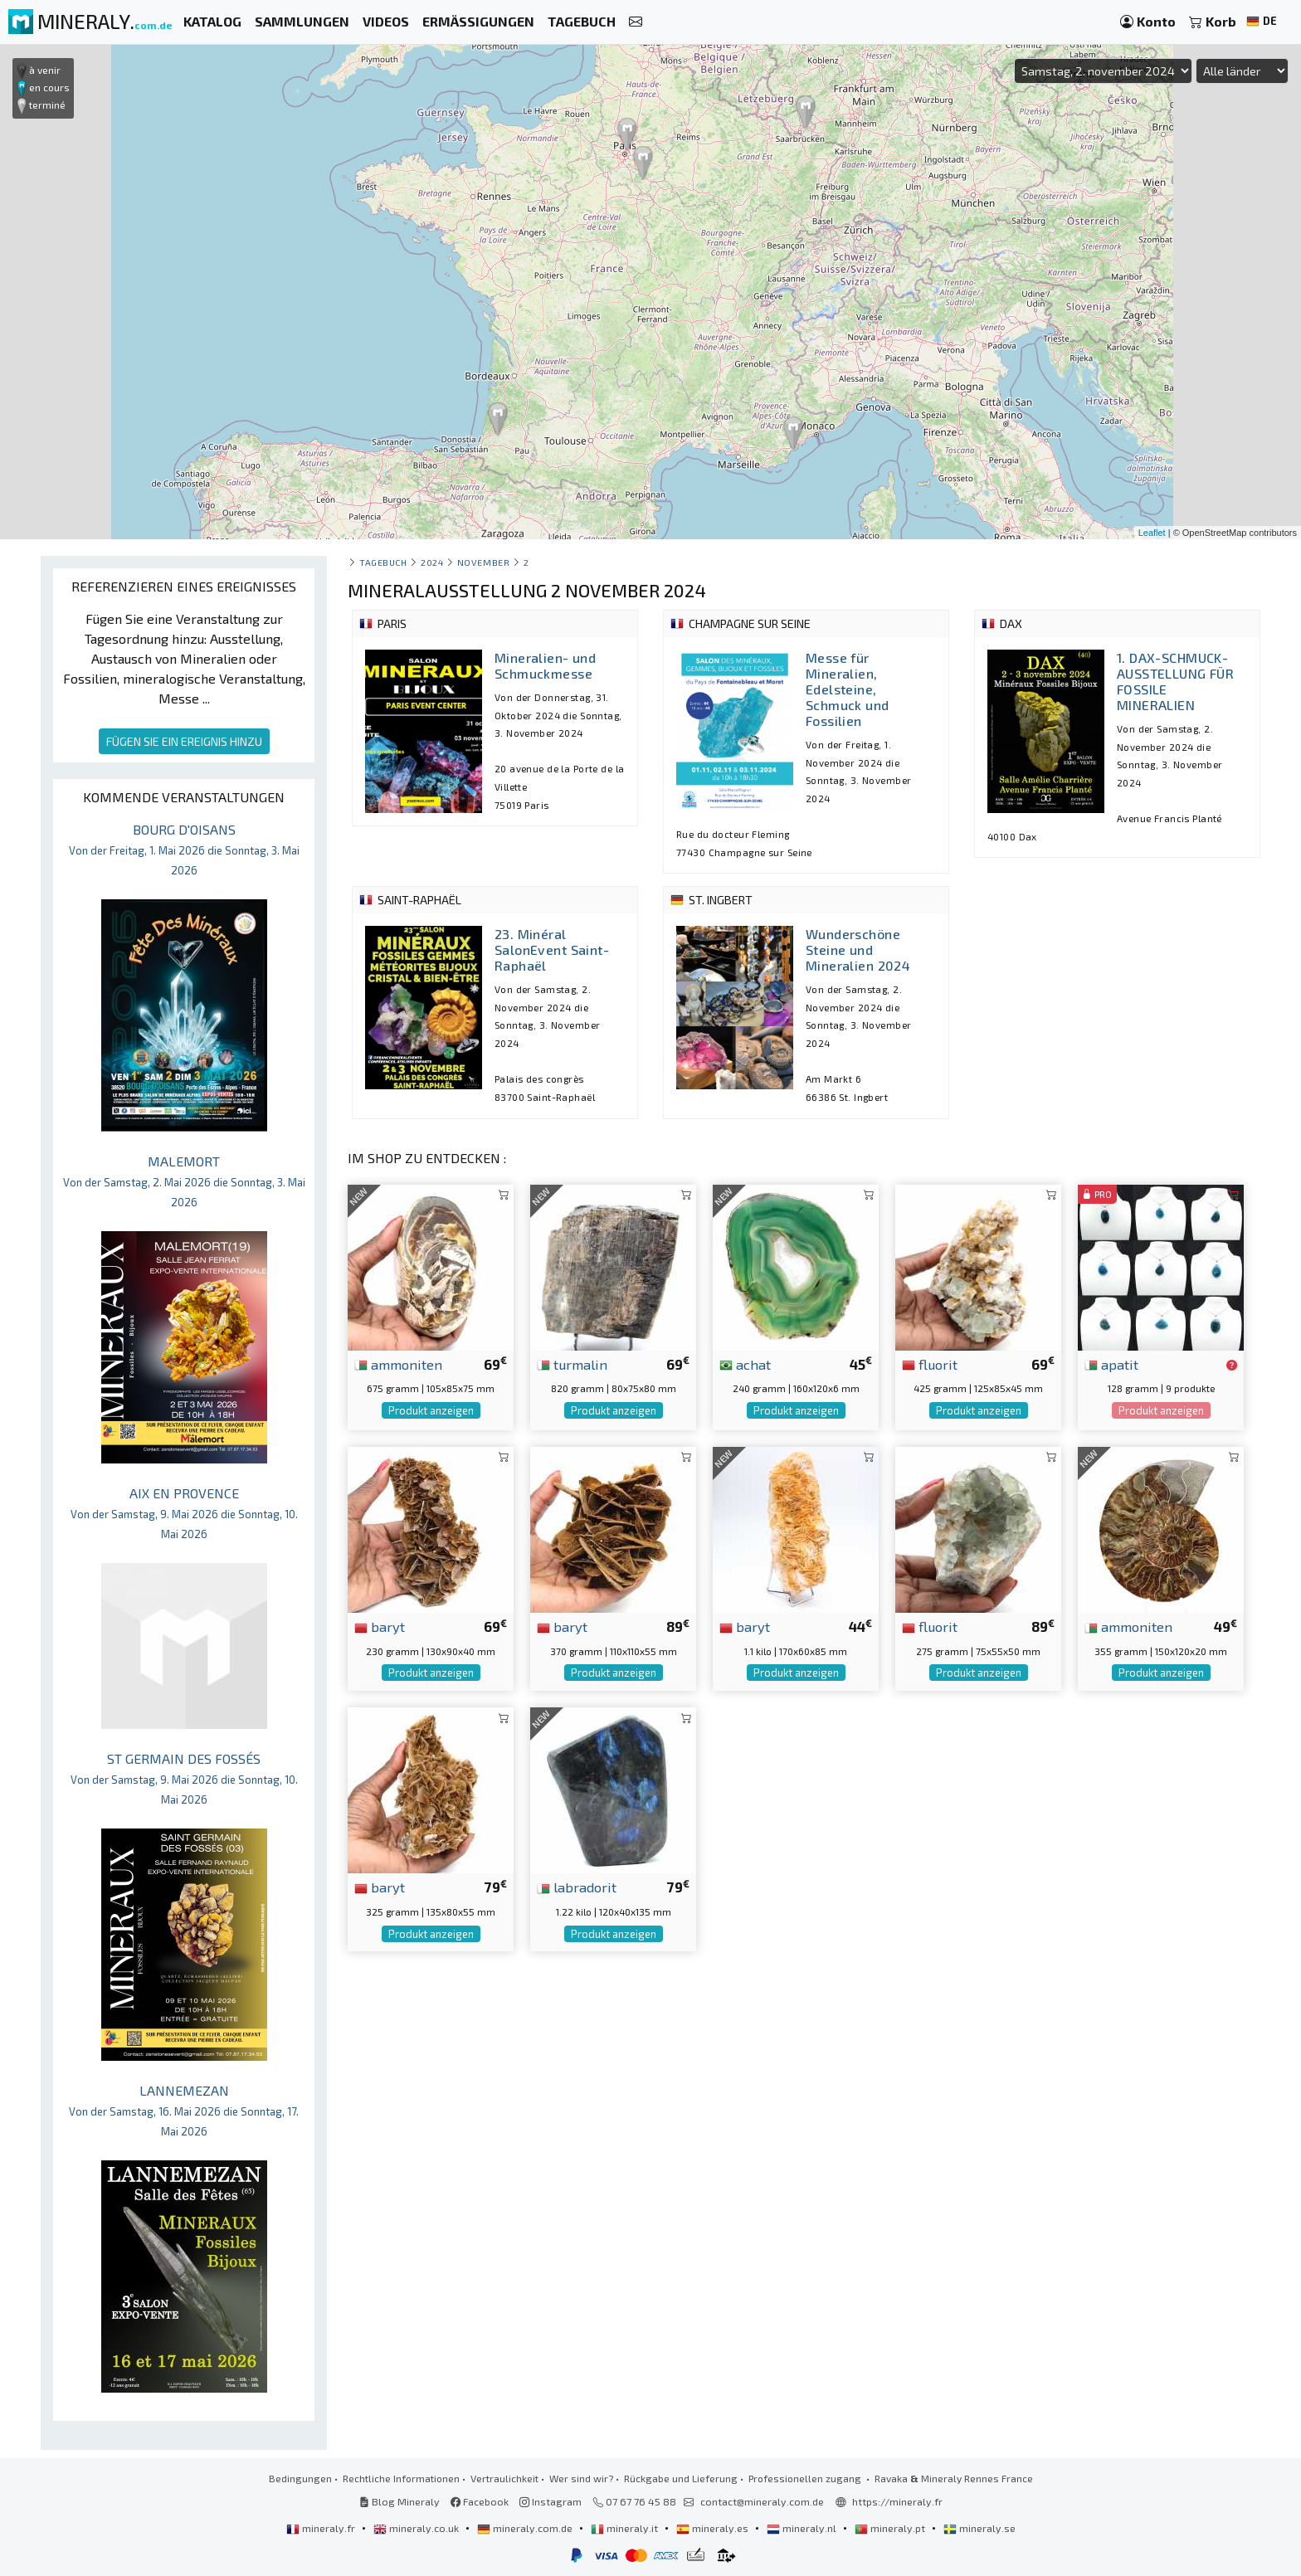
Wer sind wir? (581, 2478)
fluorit (929, 1364)
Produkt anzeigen (431, 1410)
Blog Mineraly (399, 2501)
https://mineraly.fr (897, 2501)
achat (745, 1364)
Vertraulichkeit (504, 2478)
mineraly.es (713, 2528)
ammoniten (398, 1364)
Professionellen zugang (806, 2478)
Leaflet (1152, 533)
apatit (1111, 1364)
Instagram (550, 2501)
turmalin (572, 1364)
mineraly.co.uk (417, 2528)
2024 (432, 562)
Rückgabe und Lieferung (681, 2478)
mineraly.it (625, 2528)
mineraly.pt (891, 2528)
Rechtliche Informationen (401, 2478)
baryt (379, 1626)
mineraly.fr (322, 2528)
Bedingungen (300, 2478)
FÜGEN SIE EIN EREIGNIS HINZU (184, 741)
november (483, 562)
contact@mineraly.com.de (762, 2501)
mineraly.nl (803, 2528)
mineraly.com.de (526, 2528)
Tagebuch (383, 562)
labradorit (576, 1886)
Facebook (480, 2501)
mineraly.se (979, 2528)
